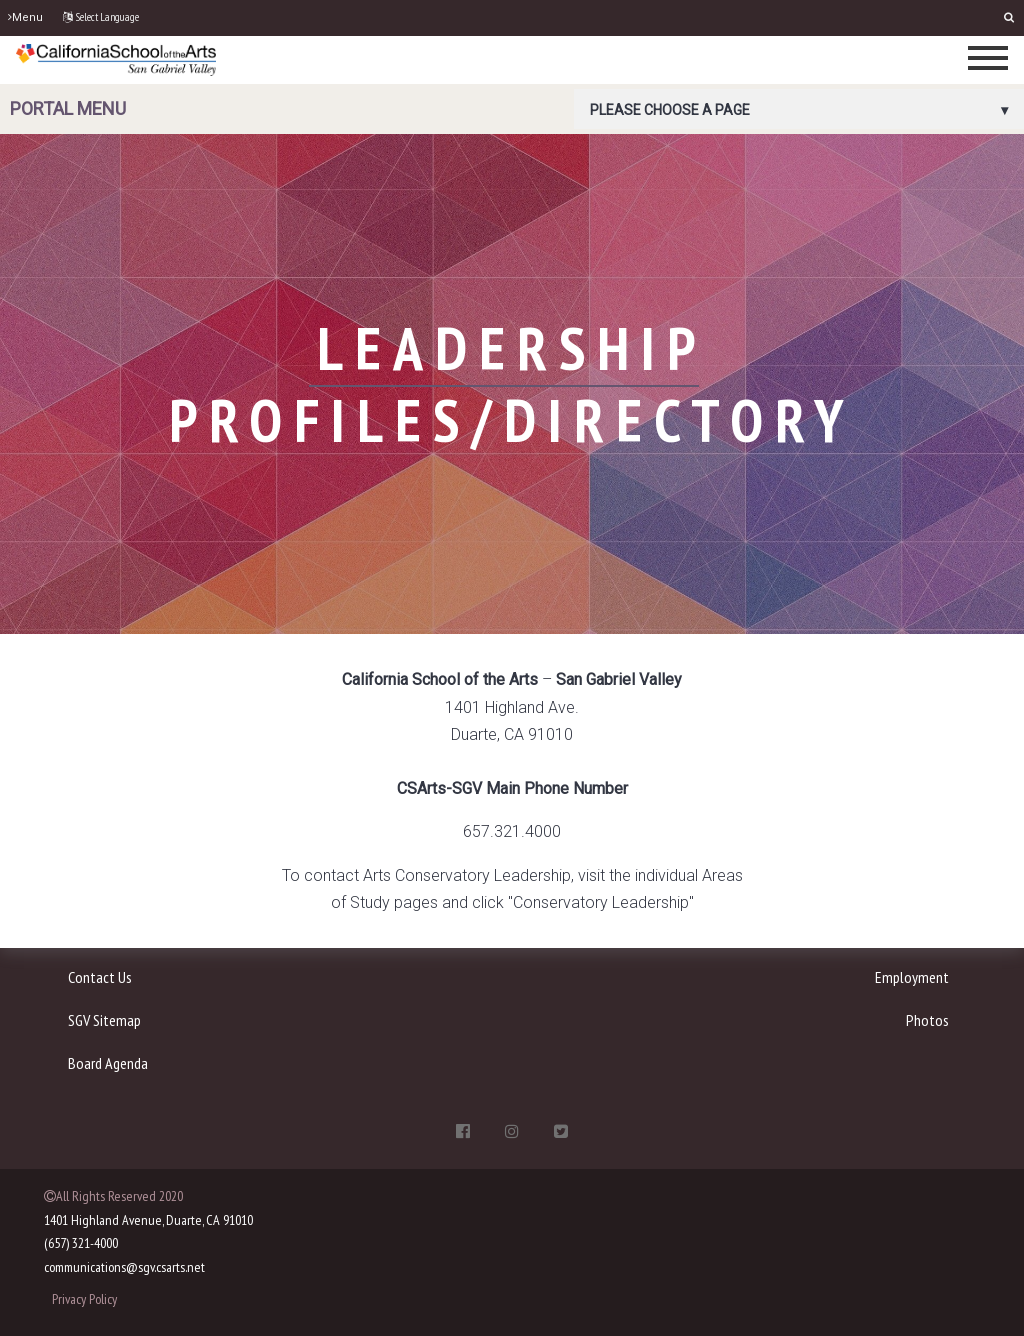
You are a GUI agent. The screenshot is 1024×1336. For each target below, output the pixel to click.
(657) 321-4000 (81, 1243)
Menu (25, 17)
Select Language (101, 17)
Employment (912, 977)
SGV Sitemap (104, 1020)
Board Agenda (108, 1063)
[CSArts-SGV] (116, 58)
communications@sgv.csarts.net (124, 1267)
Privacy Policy (84, 1299)
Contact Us (100, 977)
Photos (927, 1020)
